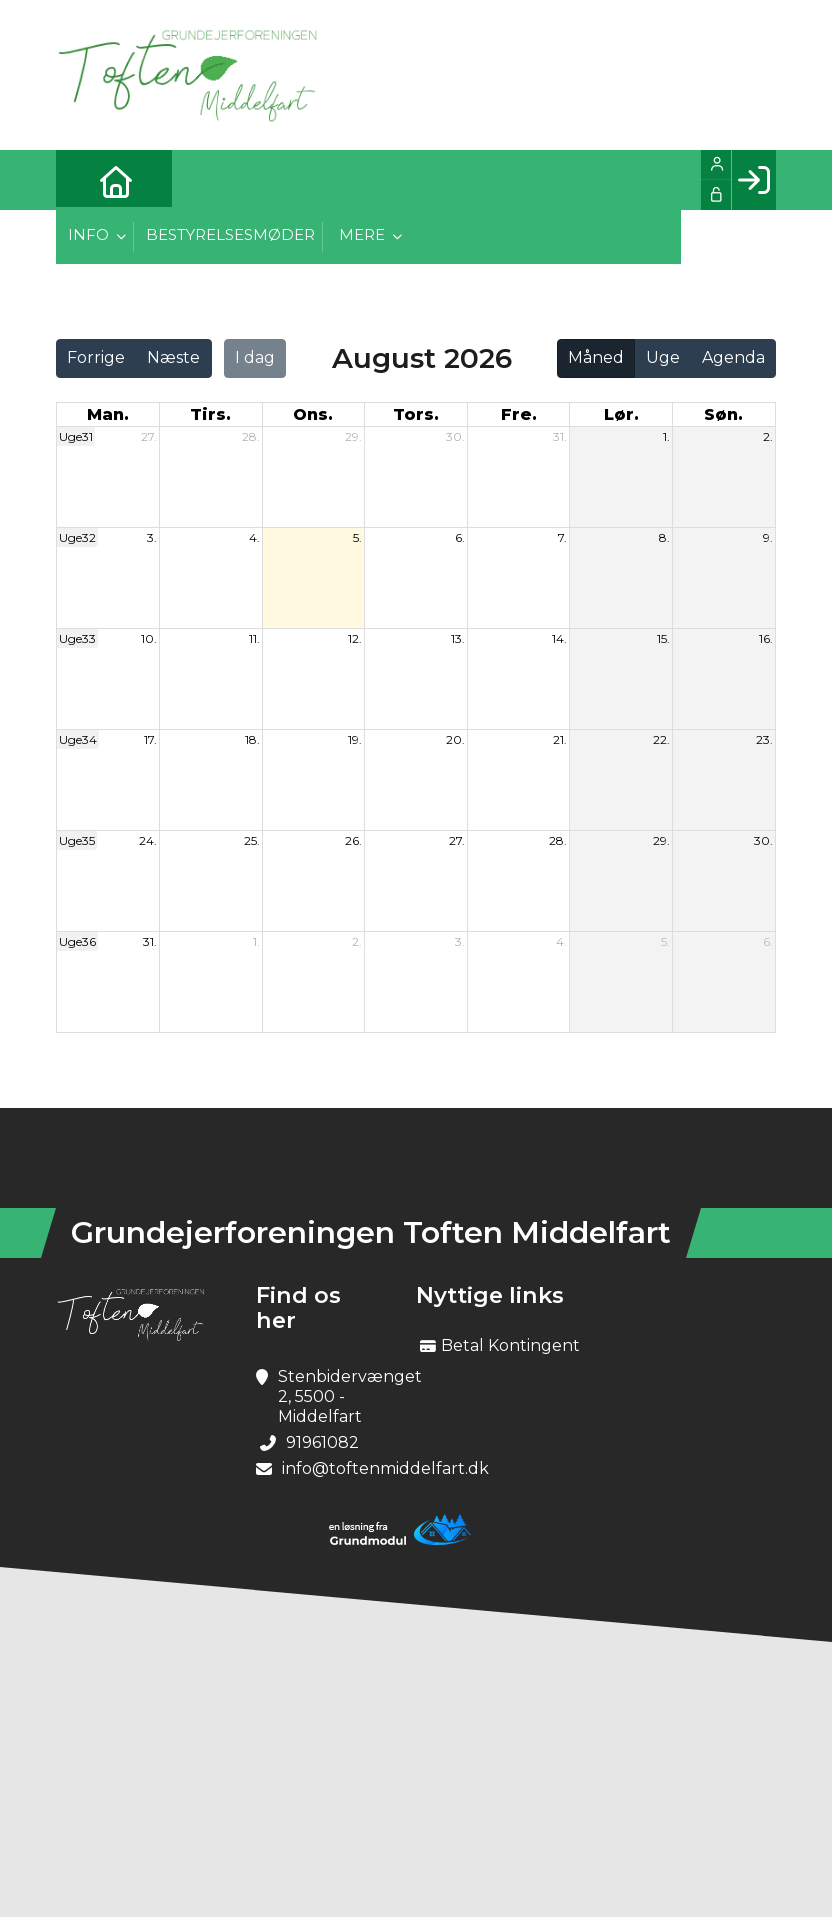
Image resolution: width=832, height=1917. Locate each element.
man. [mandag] (108, 414)
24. (148, 840)
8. (664, 537)
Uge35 (77, 840)
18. (252, 739)
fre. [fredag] (519, 414)
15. (663, 638)
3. (152, 537)
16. (766, 638)
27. (149, 436)
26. (353, 840)
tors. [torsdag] (416, 414)
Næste (173, 357)
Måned (596, 357)
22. (661, 739)
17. (150, 739)
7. (562, 537)
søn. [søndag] (723, 414)
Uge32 (77, 537)
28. (251, 436)
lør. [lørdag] (621, 414)
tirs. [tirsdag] (210, 414)
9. (768, 537)
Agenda (733, 357)
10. (149, 638)
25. (252, 840)
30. (455, 436)
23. (764, 739)
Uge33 (77, 638)
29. (353, 436)
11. (254, 638)
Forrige (96, 357)
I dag (255, 357)
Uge (663, 357)
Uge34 (78, 739)
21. (560, 739)
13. (458, 638)
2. (768, 436)
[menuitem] (86, 180)
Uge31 (76, 436)
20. (455, 739)
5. (357, 537)
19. (355, 739)
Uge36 (77, 941)
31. (560, 436)
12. (355, 638)
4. (254, 537)
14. (559, 638)
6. (460, 537)
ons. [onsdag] (313, 414)
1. (666, 436)
